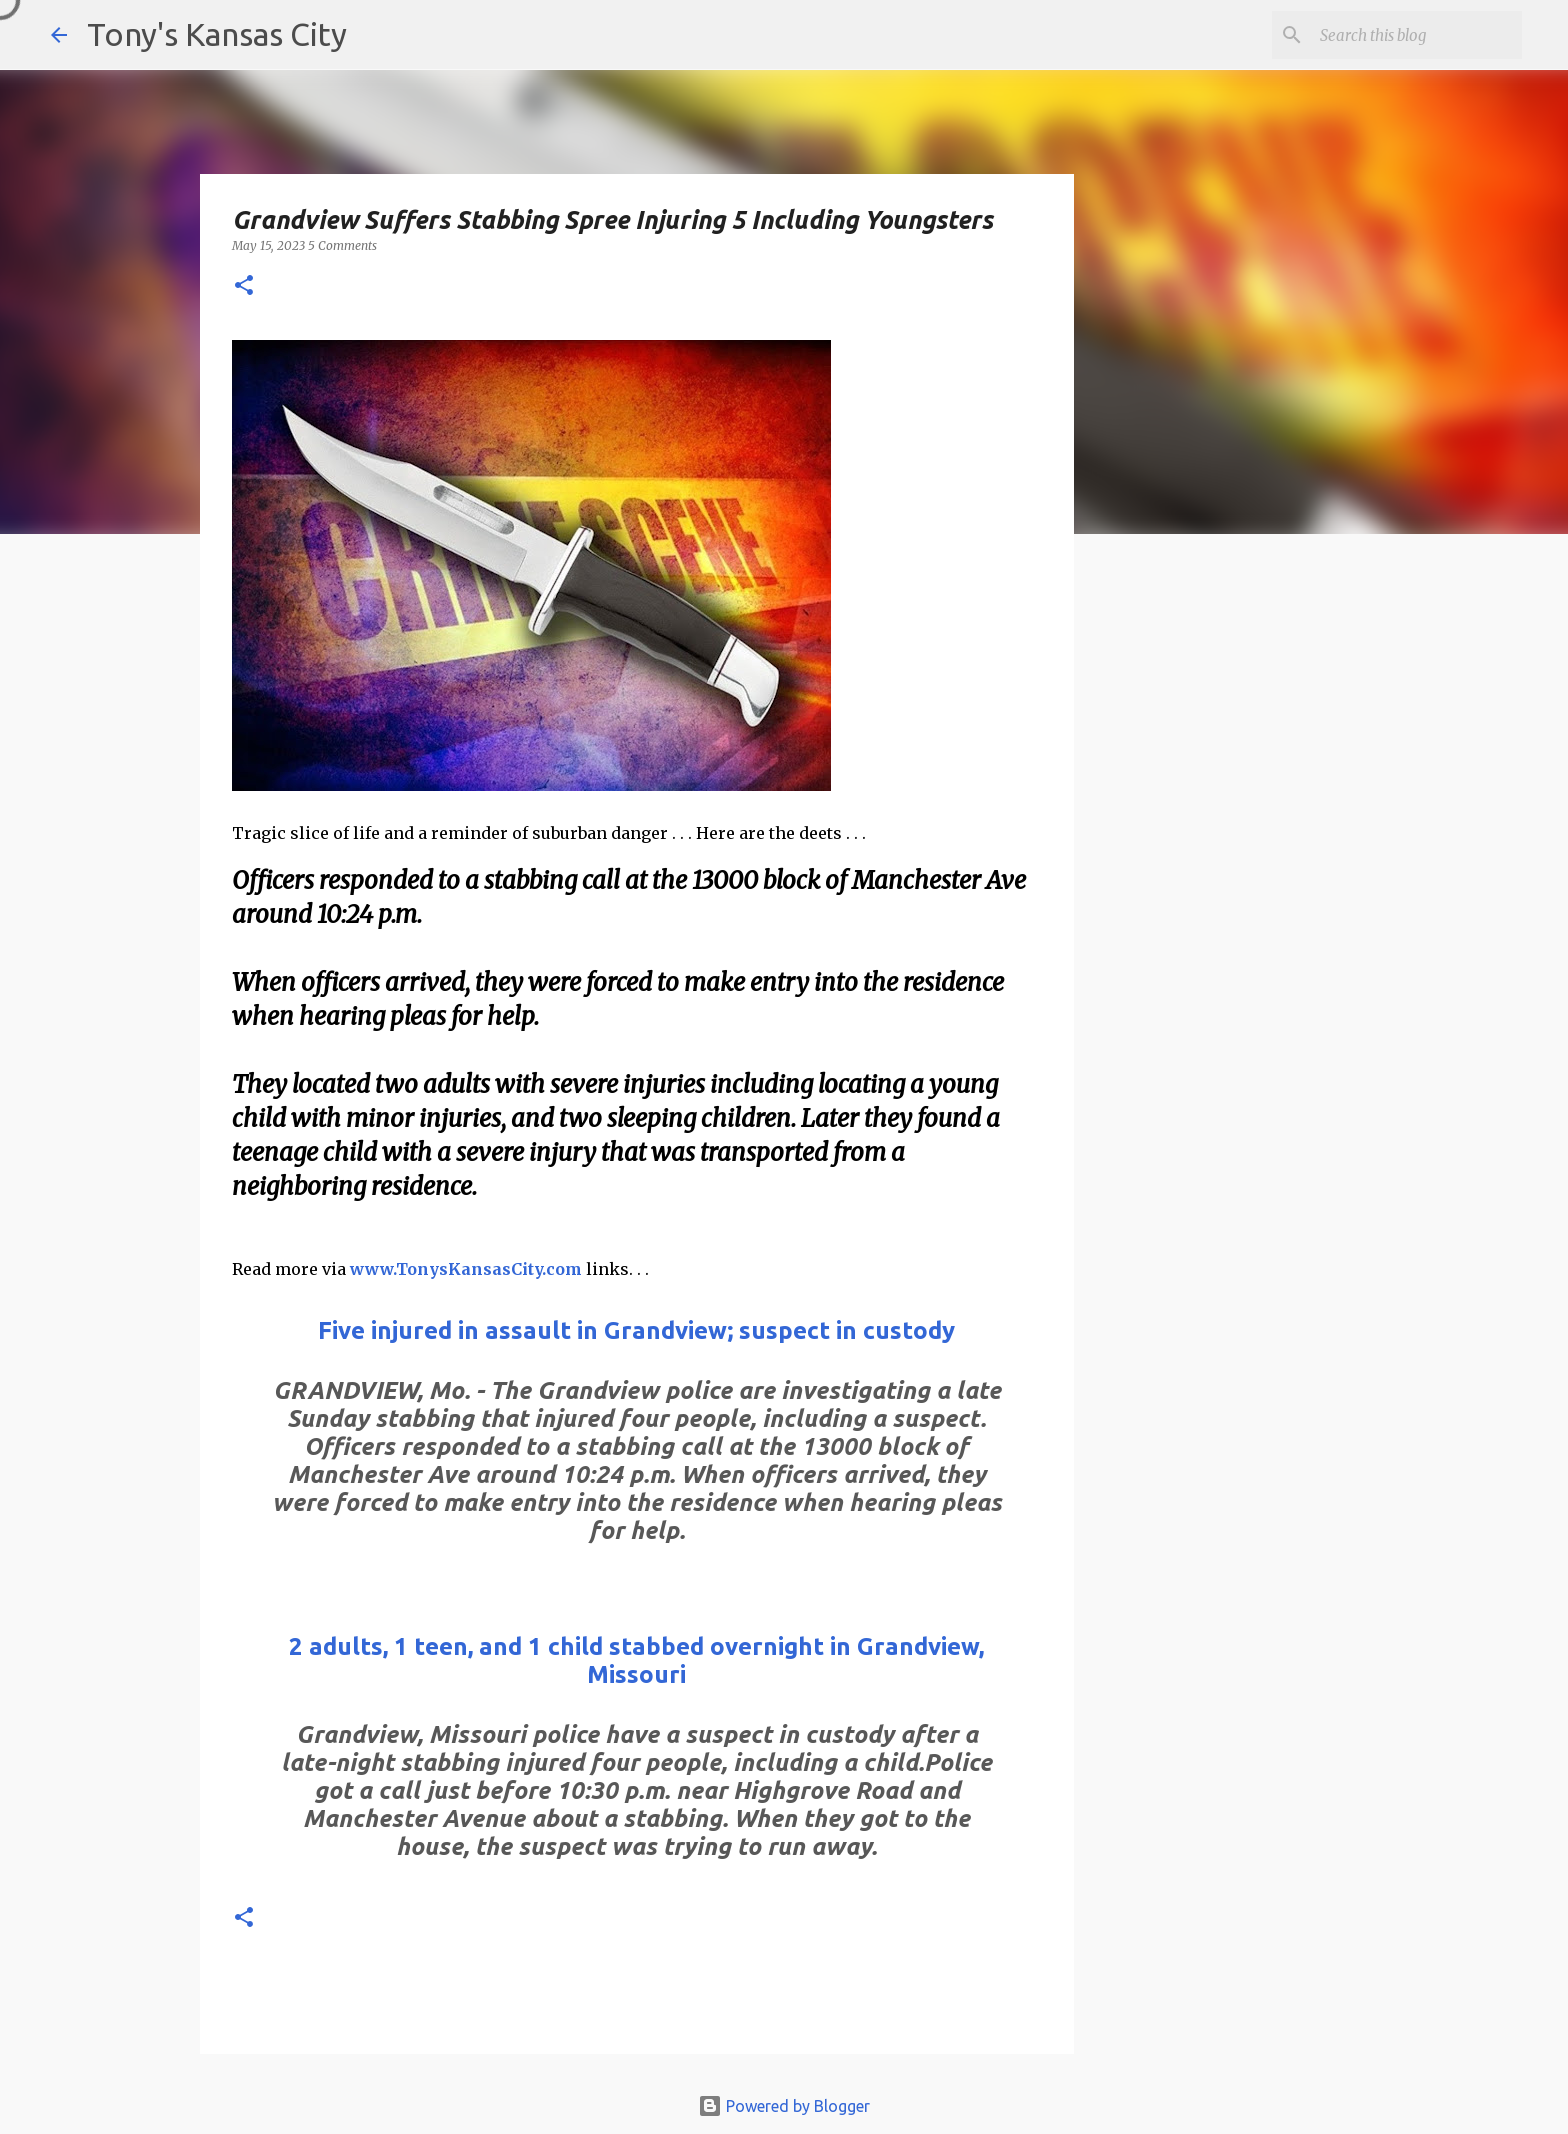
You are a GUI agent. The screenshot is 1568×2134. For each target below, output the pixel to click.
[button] (244, 286)
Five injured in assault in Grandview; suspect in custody (636, 1330)
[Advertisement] (1237, 895)
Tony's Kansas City (217, 34)
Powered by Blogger (784, 2106)
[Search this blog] (1417, 35)
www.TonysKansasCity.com (466, 1269)
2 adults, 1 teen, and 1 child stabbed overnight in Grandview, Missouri (636, 1660)
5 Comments (342, 245)
